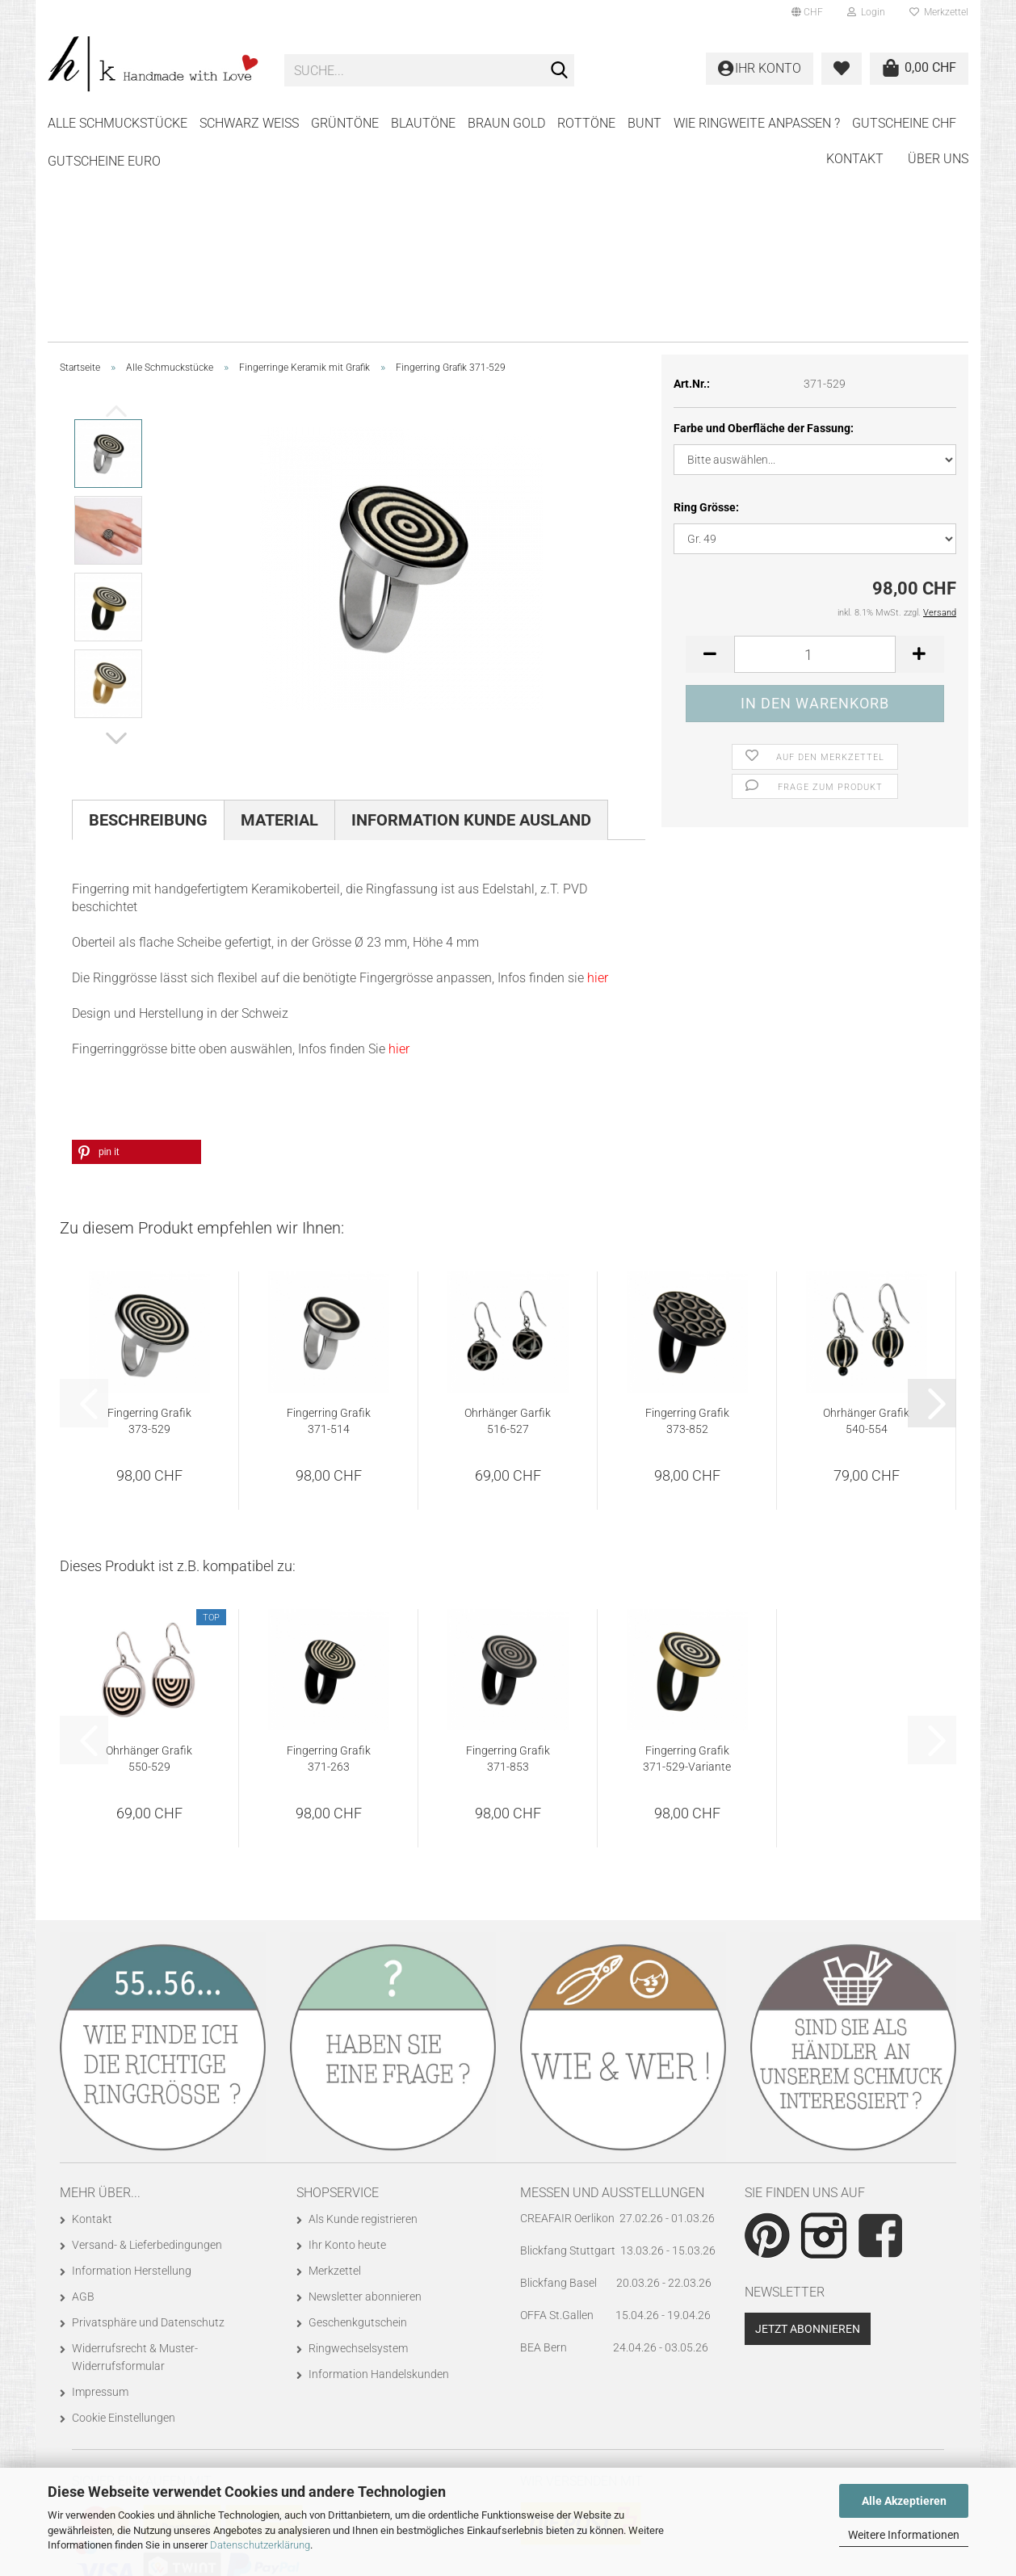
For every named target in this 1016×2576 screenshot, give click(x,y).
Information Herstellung (131, 2071)
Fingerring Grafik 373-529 (149, 1221)
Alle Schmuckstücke (117, 123)
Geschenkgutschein (358, 2122)
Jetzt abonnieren (807, 2129)
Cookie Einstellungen (123, 2218)
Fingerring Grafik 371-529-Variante (687, 1559)
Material (279, 620)
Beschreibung (148, 620)
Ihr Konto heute (347, 2045)
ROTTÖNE (586, 123)
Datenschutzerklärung (260, 2545)
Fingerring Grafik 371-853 (508, 1559)
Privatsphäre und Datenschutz (148, 2122)
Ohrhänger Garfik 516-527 (507, 1221)
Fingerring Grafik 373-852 (687, 1221)
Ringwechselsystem (358, 2148)
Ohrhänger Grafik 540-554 (866, 1221)
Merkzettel (938, 12)
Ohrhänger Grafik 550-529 (149, 1559)
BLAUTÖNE (423, 123)
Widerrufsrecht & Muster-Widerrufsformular (135, 2157)
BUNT (644, 123)
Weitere (700, 123)
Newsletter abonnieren (365, 2097)
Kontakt (855, 120)
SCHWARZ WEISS (249, 123)
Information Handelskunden (379, 2174)
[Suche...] (559, 71)
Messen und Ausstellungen (612, 1993)
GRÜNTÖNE (345, 123)
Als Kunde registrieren (363, 2019)
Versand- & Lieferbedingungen (147, 2045)
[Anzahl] (815, 454)
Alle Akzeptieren (904, 2500)
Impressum (100, 2192)
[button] (807, 12)
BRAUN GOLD (506, 123)
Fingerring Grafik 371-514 (329, 1221)
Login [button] (866, 12)
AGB (83, 2097)
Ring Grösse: (706, 307)
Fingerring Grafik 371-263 (329, 1559)
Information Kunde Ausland (471, 620)
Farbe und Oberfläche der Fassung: (764, 228)
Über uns (938, 120)
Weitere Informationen (903, 2534)
